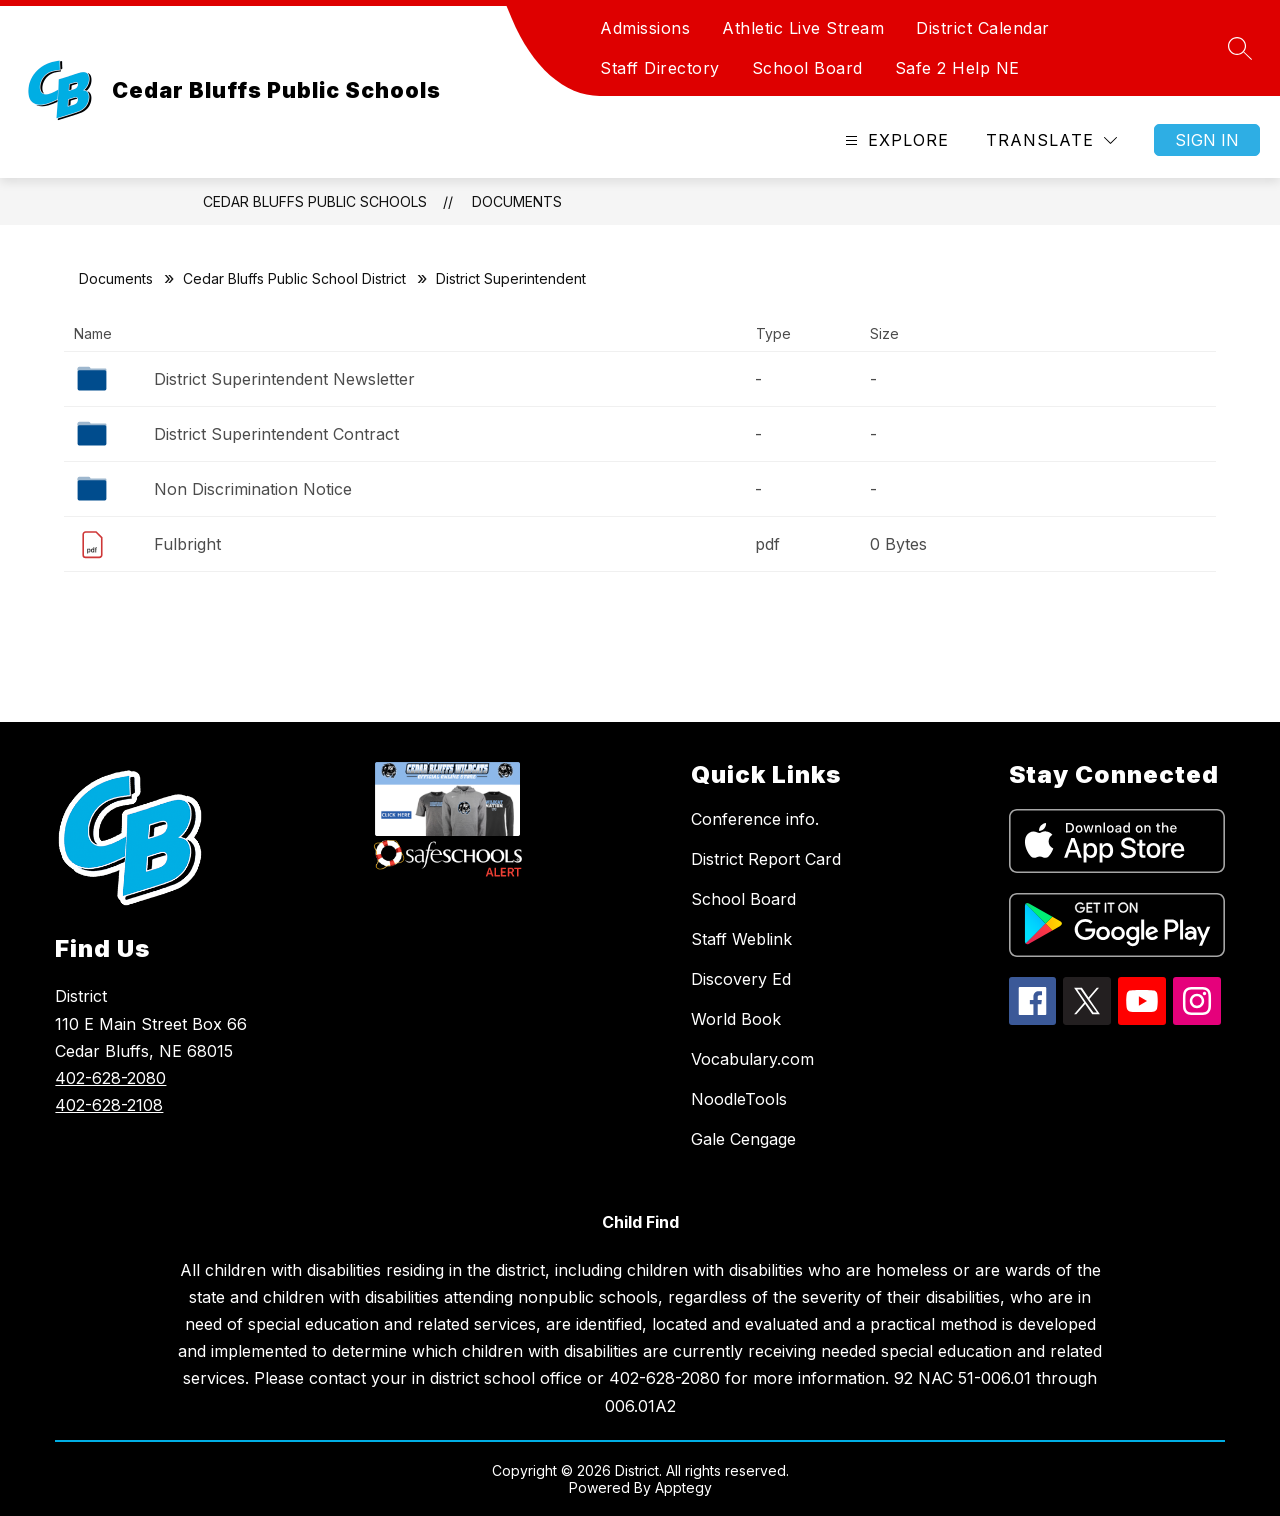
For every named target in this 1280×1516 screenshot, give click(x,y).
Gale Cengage (743, 1139)
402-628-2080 (110, 1078)
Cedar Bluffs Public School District (294, 278)
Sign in (1207, 140)
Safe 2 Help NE (957, 68)
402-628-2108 (109, 1105)
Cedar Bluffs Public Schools (315, 201)
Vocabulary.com (752, 1059)
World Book (736, 1019)
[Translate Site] (1051, 140)
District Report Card (766, 859)
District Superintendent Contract (276, 434)
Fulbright (187, 544)
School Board (807, 68)
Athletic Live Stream (803, 28)
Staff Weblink (741, 939)
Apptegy (683, 1487)
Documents (517, 201)
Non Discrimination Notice (253, 489)
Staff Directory (660, 68)
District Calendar (983, 28)
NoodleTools (739, 1099)
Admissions (645, 28)
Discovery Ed (741, 979)
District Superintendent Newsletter (284, 379)
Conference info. (755, 819)
